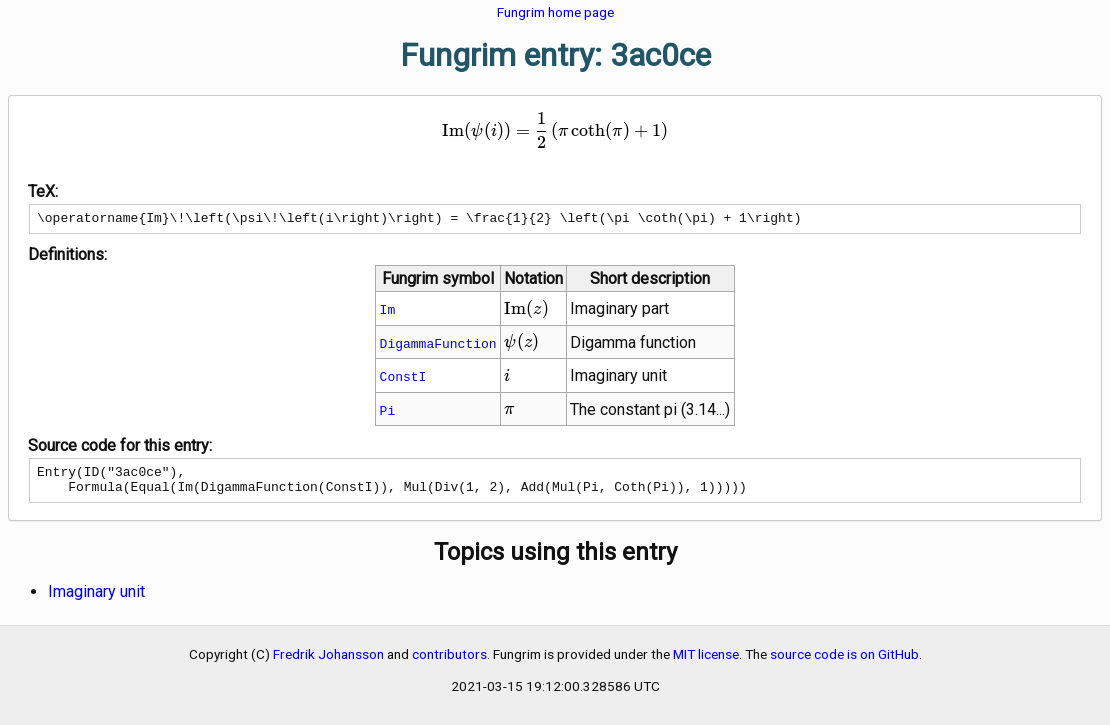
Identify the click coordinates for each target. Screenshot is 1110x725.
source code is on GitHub (844, 663)
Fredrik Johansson (328, 663)
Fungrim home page (555, 12)
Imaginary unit (96, 600)
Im (388, 312)
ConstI (403, 379)
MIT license (706, 663)
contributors (449, 663)
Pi (388, 413)
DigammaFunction (438, 346)
